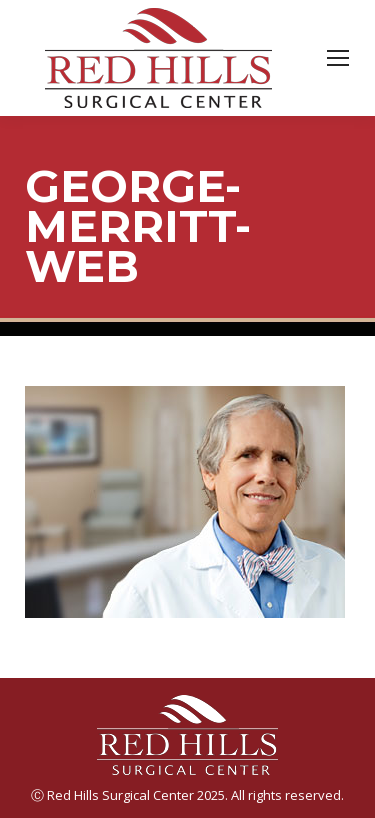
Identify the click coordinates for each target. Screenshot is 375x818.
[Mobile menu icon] (338, 58)
